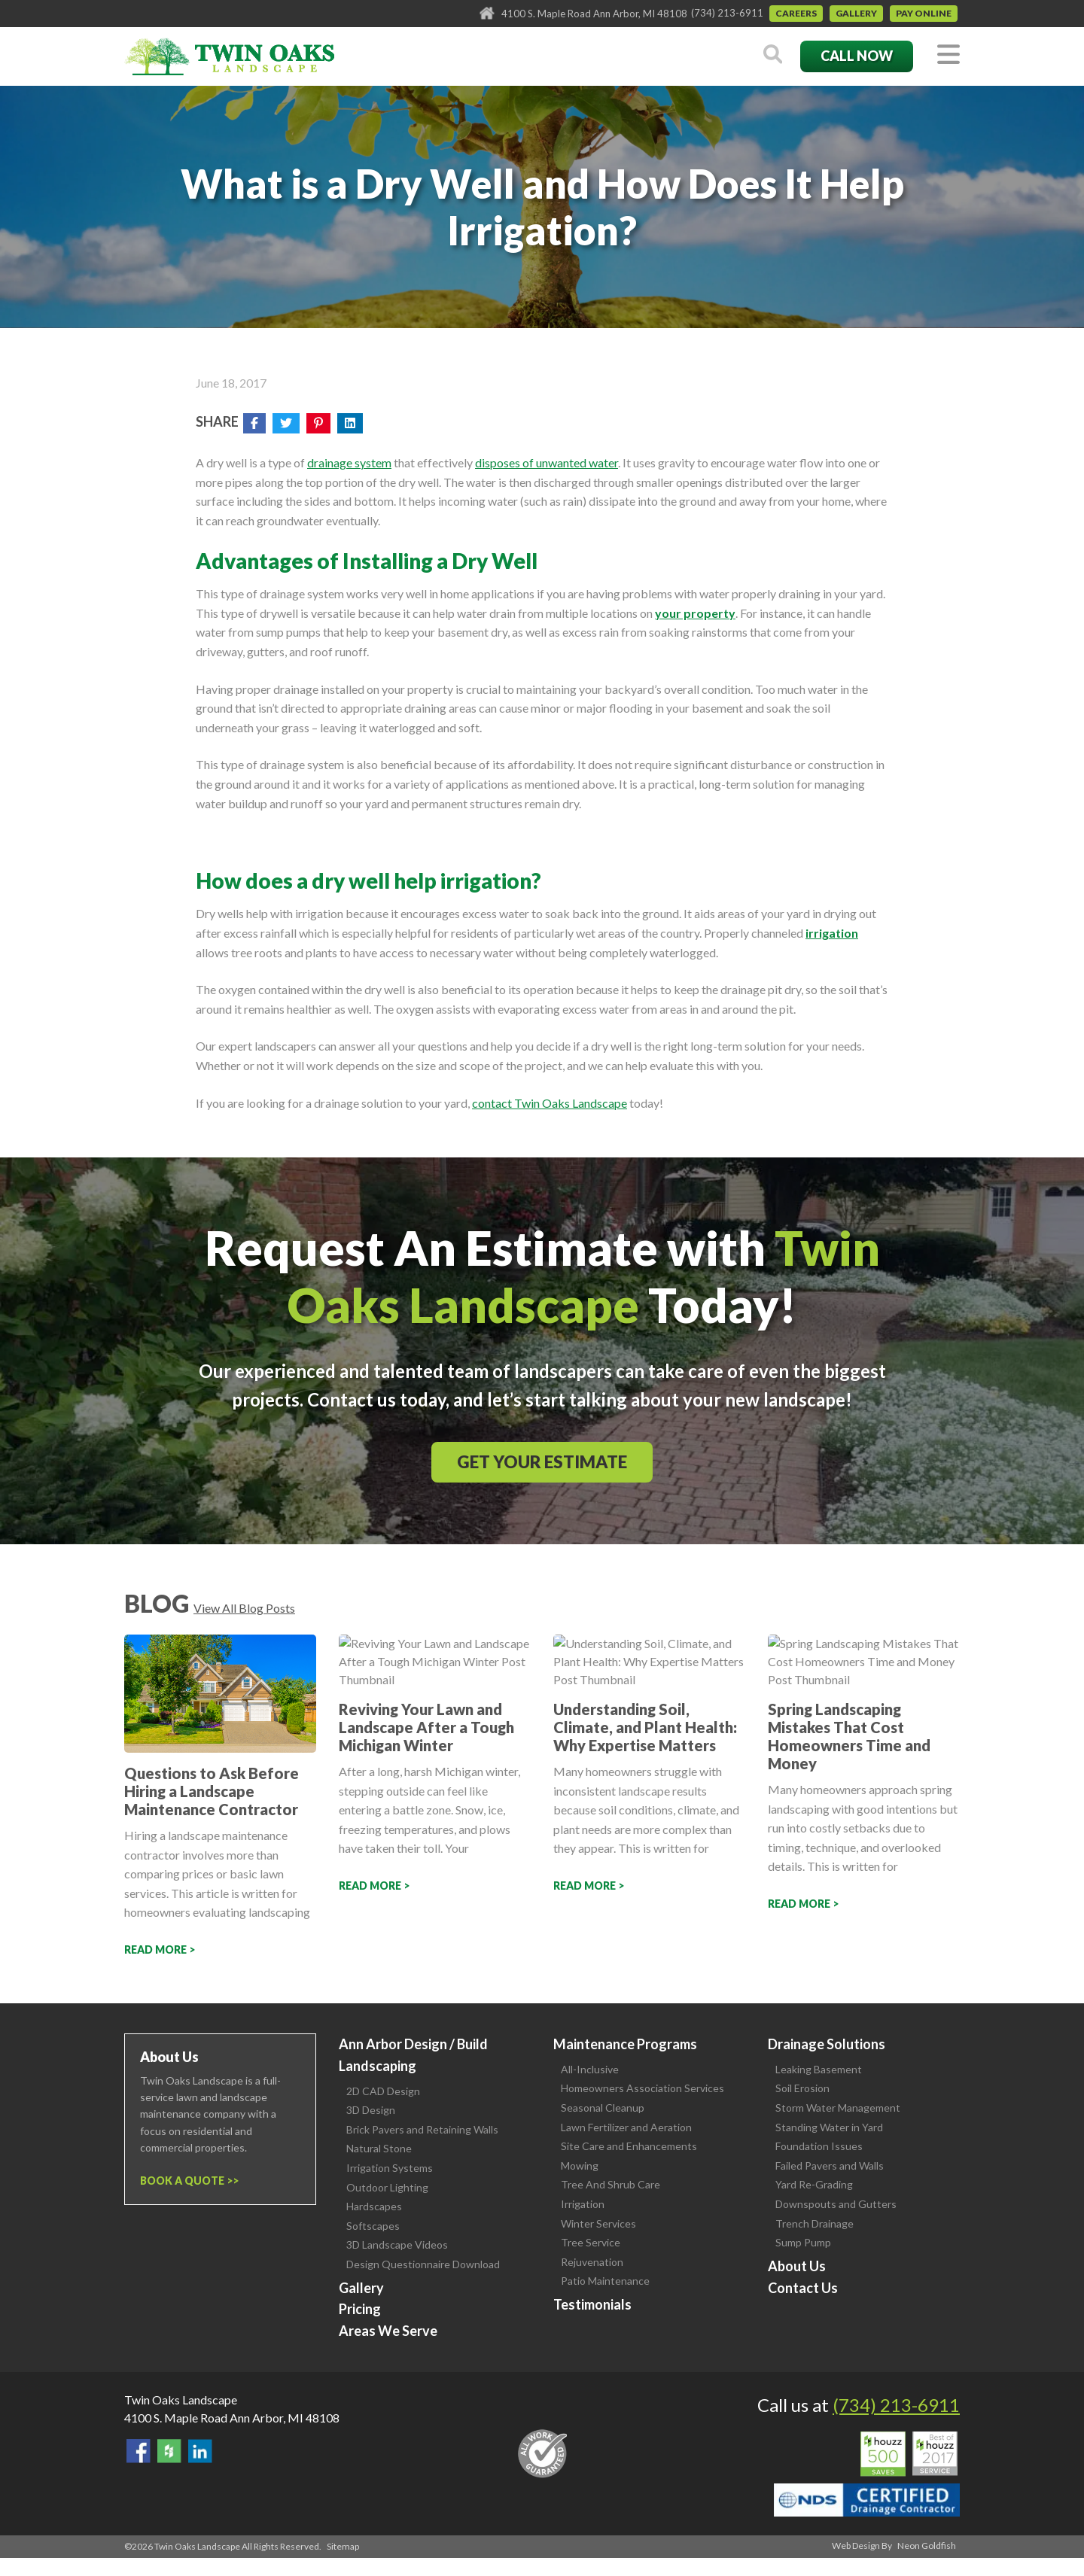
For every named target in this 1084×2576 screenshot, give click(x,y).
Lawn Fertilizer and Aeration (626, 2127)
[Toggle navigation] (948, 55)
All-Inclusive (590, 2069)
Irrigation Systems (389, 2167)
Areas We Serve (388, 2330)
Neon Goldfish (926, 2545)
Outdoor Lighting (387, 2187)
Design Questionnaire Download (423, 2264)
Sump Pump (803, 2242)
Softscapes (373, 2225)
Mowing (579, 2165)
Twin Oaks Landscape (180, 2399)
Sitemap (343, 2546)
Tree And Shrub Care (610, 2184)
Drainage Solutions (826, 2044)
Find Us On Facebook (138, 2451)
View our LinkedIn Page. (200, 2451)
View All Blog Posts (244, 1608)
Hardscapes (374, 2206)
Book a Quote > (186, 2180)
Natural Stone (379, 2148)
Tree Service (590, 2242)
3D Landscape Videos (397, 2244)
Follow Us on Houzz (169, 2451)
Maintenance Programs (625, 2044)
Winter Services (598, 2223)
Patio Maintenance (605, 2280)
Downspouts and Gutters (836, 2203)
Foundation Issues (819, 2146)
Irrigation (582, 2203)
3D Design (370, 2109)
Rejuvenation (592, 2261)
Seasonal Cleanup (602, 2107)
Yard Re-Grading (814, 2184)
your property (695, 613)
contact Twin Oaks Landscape (549, 1103)
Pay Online (924, 13)
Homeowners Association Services (642, 2088)
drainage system (349, 462)
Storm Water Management (837, 2107)
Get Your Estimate (542, 1462)
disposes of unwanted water (546, 462)
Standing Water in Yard (829, 2127)
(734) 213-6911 (727, 13)
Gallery (856, 13)
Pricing (360, 2309)
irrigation (831, 933)
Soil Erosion (802, 2088)
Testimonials (592, 2304)
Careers (796, 13)
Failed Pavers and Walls (829, 2165)
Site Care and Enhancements (629, 2146)
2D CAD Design (383, 2091)
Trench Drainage (814, 2223)
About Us (797, 2266)
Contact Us (803, 2287)
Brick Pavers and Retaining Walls (422, 2129)
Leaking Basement (818, 2069)
